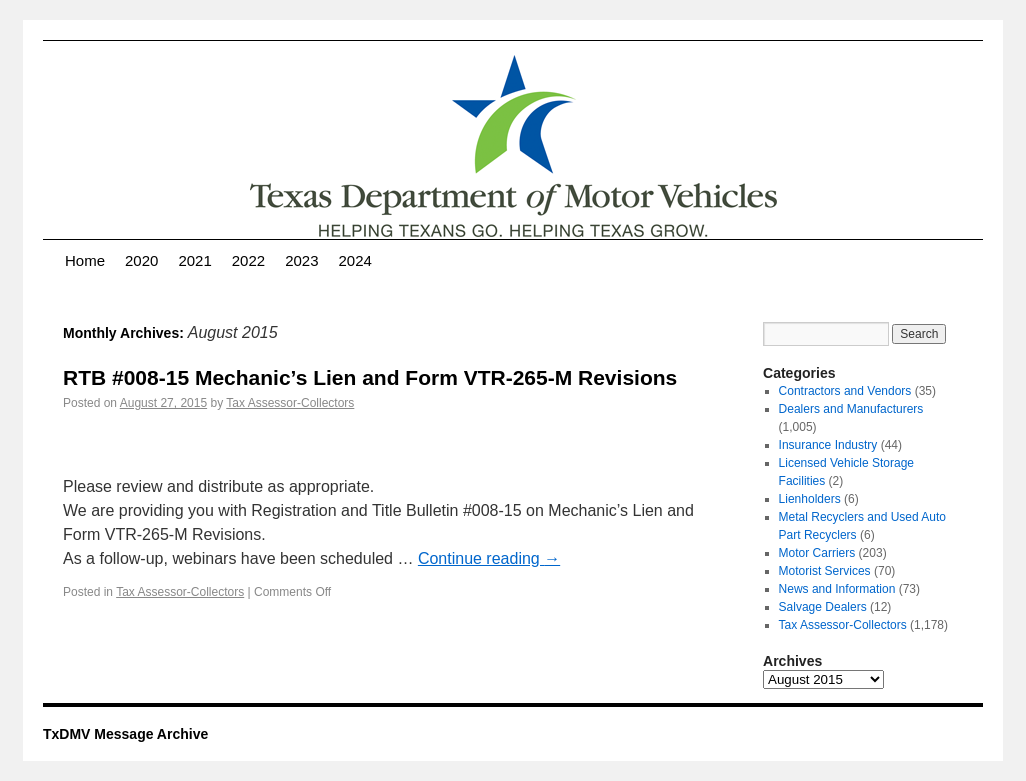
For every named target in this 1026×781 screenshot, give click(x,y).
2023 (301, 260)
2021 (194, 260)
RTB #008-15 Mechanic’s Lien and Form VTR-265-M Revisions (370, 377)
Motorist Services (825, 571)
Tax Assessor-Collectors (290, 403)
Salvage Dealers (823, 607)
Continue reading (489, 558)
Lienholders (810, 499)
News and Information (837, 589)
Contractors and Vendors (845, 391)
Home (85, 260)
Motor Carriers (817, 553)
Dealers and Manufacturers (851, 409)
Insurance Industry (828, 445)
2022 (248, 260)
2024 (355, 260)
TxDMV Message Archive (125, 734)
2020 (141, 260)
